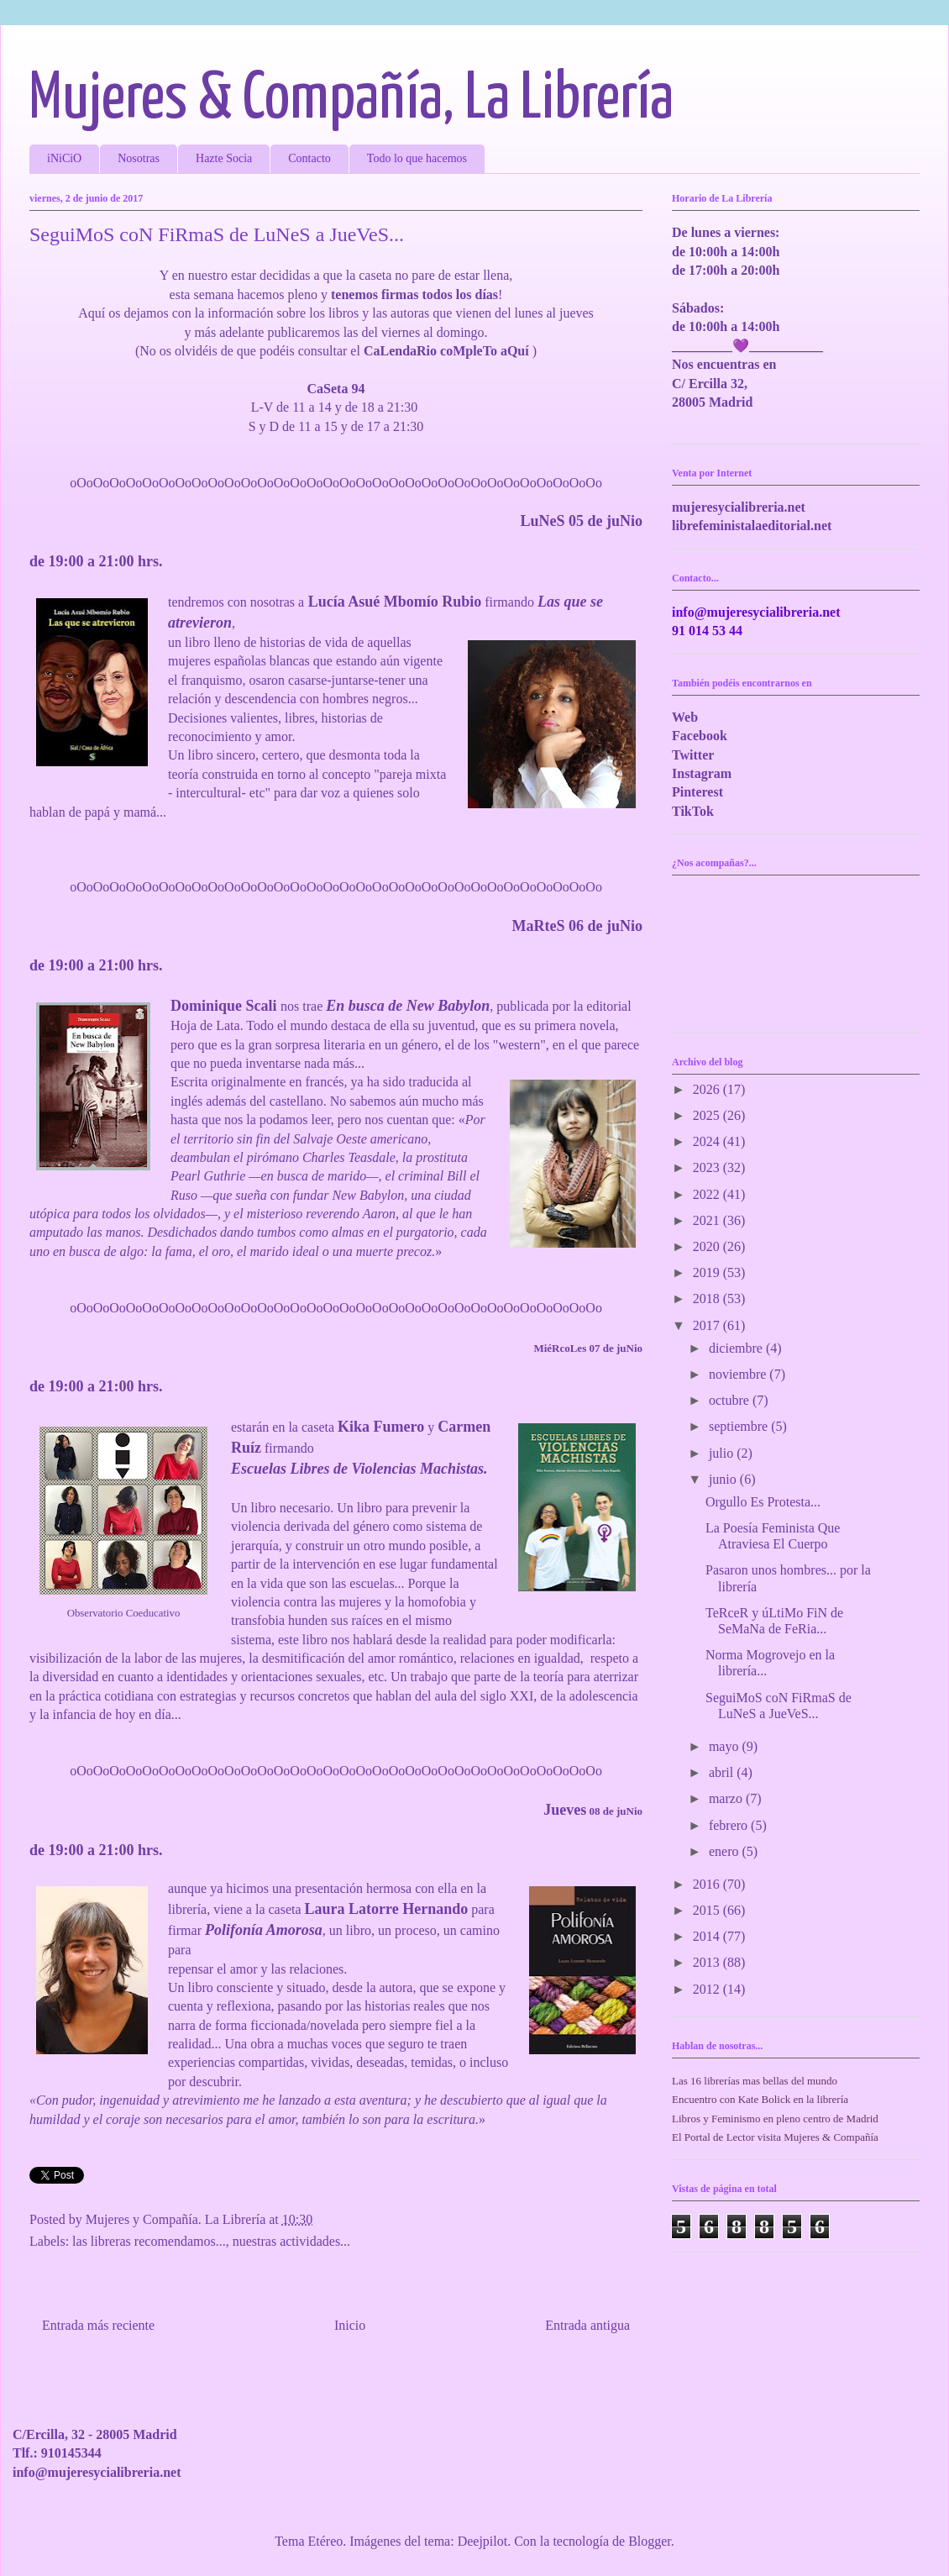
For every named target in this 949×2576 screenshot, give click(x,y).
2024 (708, 1141)
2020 (708, 1246)
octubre (730, 1400)
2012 (708, 1989)
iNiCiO (64, 158)
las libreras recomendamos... (149, 2241)
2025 (708, 1115)
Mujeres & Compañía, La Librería (351, 99)
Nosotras (139, 158)
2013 (708, 1962)
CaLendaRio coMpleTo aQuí (446, 351)
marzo (727, 1798)
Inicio (349, 2325)
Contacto (309, 158)
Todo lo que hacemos (417, 158)
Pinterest (697, 792)
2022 (708, 1194)
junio (724, 1479)
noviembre (739, 1374)
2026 (708, 1089)
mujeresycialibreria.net (738, 507)
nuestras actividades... (291, 2241)
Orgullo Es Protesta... (763, 1502)
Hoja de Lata (205, 1025)
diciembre (737, 1348)
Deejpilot (483, 2541)
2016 (708, 1884)
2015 (708, 1910)
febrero (730, 1825)
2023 (708, 1167)
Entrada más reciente (98, 2325)
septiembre (740, 1426)
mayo (725, 1746)
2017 (708, 1325)
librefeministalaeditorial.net (751, 525)
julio (723, 1453)
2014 (708, 1936)
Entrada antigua (587, 2325)
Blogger (649, 2541)
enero (725, 1851)
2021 (708, 1220)
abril (723, 1772)
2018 (708, 1298)
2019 (708, 1272)
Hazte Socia (224, 158)
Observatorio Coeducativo (124, 1613)
